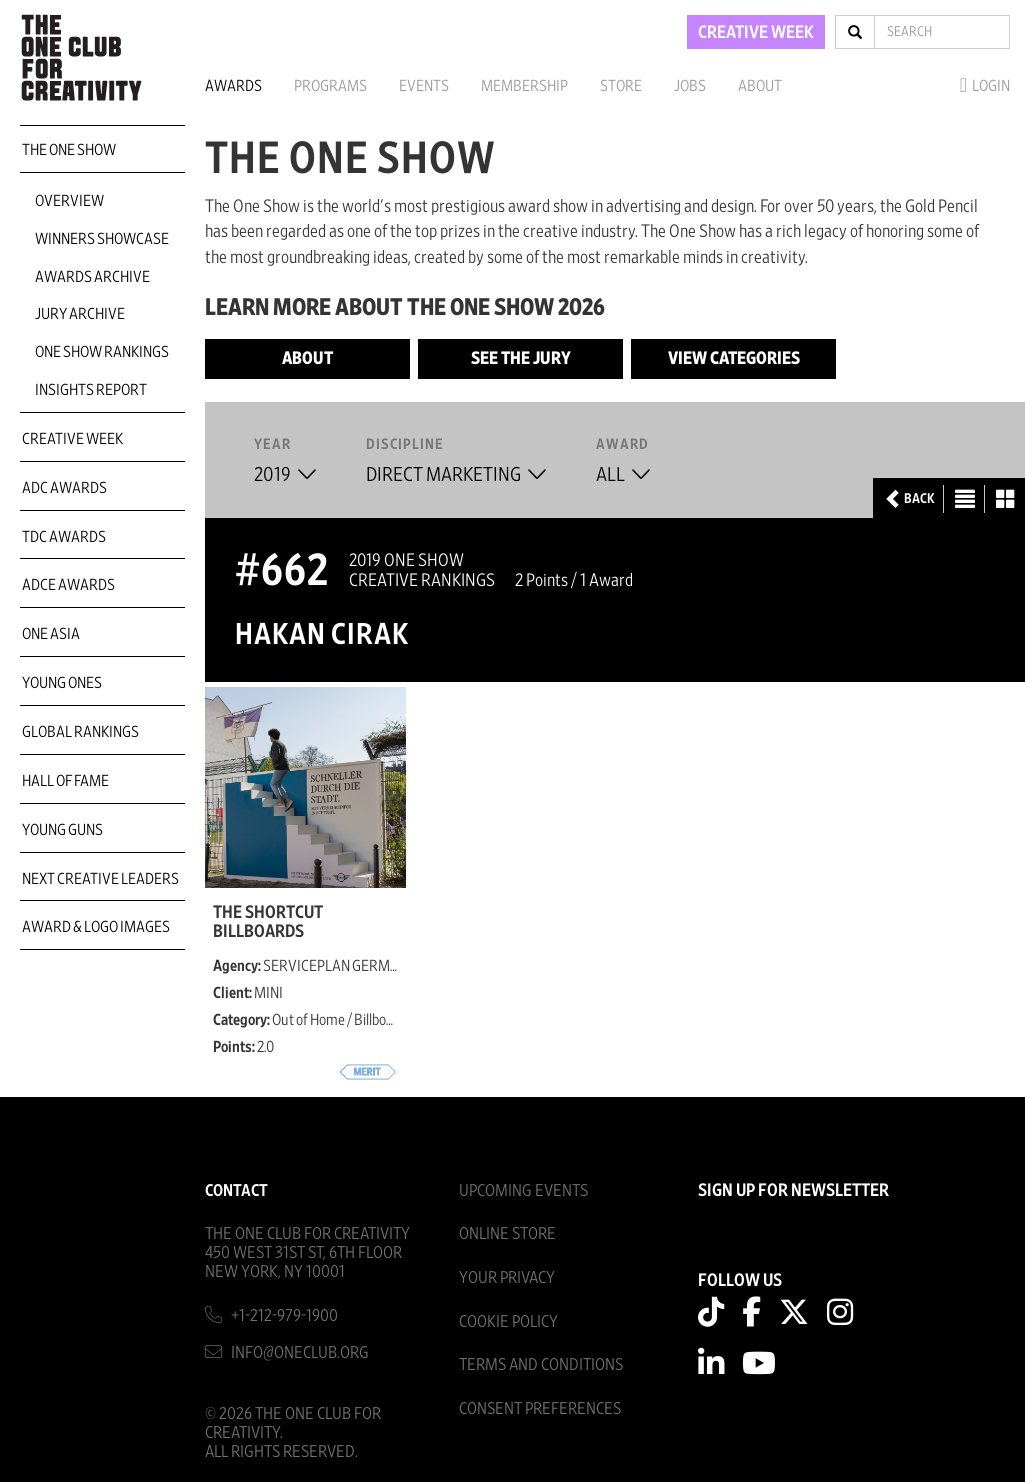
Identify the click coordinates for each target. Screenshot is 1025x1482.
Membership (524, 86)
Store (621, 86)
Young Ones (62, 683)
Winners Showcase (102, 239)
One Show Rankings (102, 352)
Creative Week (72, 439)
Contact (236, 1190)
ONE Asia (51, 634)
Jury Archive (80, 314)
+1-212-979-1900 (284, 1315)
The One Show (69, 150)
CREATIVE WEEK (756, 33)
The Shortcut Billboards (268, 922)
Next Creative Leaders (100, 879)
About (760, 86)
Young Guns (62, 830)
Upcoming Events (523, 1190)
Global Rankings (80, 732)
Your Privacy (507, 1277)
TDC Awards (64, 537)
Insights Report (91, 390)
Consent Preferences (540, 1408)
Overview (69, 201)
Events (424, 86)
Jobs (690, 86)
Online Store (507, 1233)
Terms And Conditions (541, 1364)
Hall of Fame (65, 781)
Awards (233, 86)
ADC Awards (64, 488)
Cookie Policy (508, 1321)
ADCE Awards (68, 585)
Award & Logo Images (96, 927)
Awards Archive (92, 277)
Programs (330, 86)
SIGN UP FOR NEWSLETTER (793, 1191)
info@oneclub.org (300, 1352)
